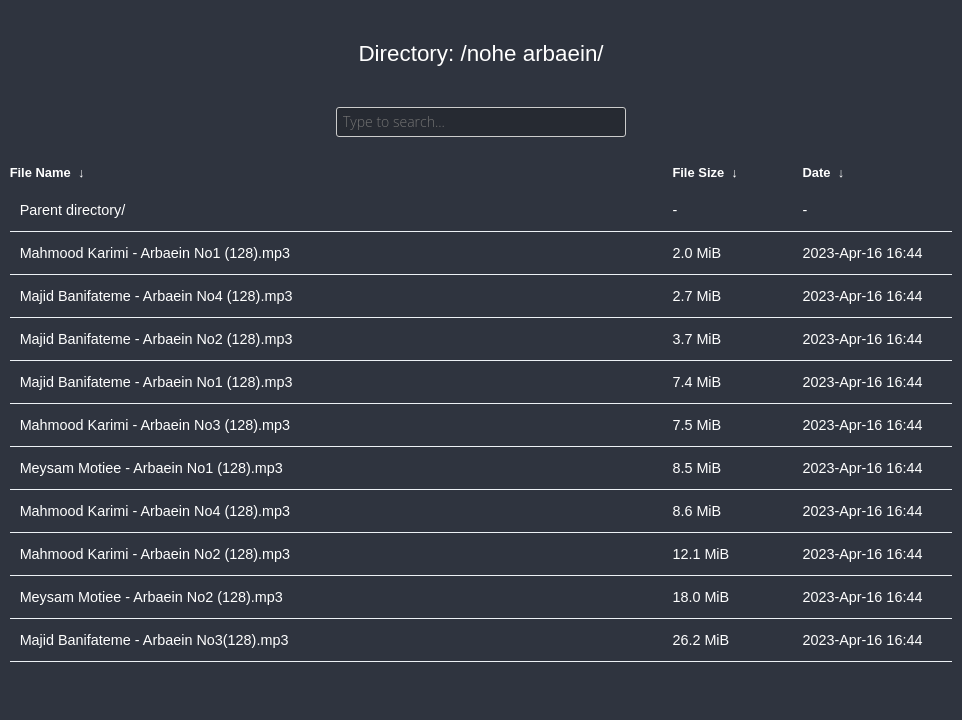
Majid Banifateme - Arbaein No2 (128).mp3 (156, 339)
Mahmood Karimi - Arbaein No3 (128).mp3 (155, 425)
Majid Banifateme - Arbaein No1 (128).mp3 (156, 382)
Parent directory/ (73, 210)
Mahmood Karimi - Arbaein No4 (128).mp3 (155, 511)
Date (816, 172)
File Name (40, 172)
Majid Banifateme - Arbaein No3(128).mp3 (154, 640)
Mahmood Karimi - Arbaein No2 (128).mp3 (155, 554)
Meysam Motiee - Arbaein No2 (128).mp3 (151, 597)
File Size (698, 172)
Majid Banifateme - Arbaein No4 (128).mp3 (156, 296)
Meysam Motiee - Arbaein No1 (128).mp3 (151, 468)
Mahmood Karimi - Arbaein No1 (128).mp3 (155, 253)
